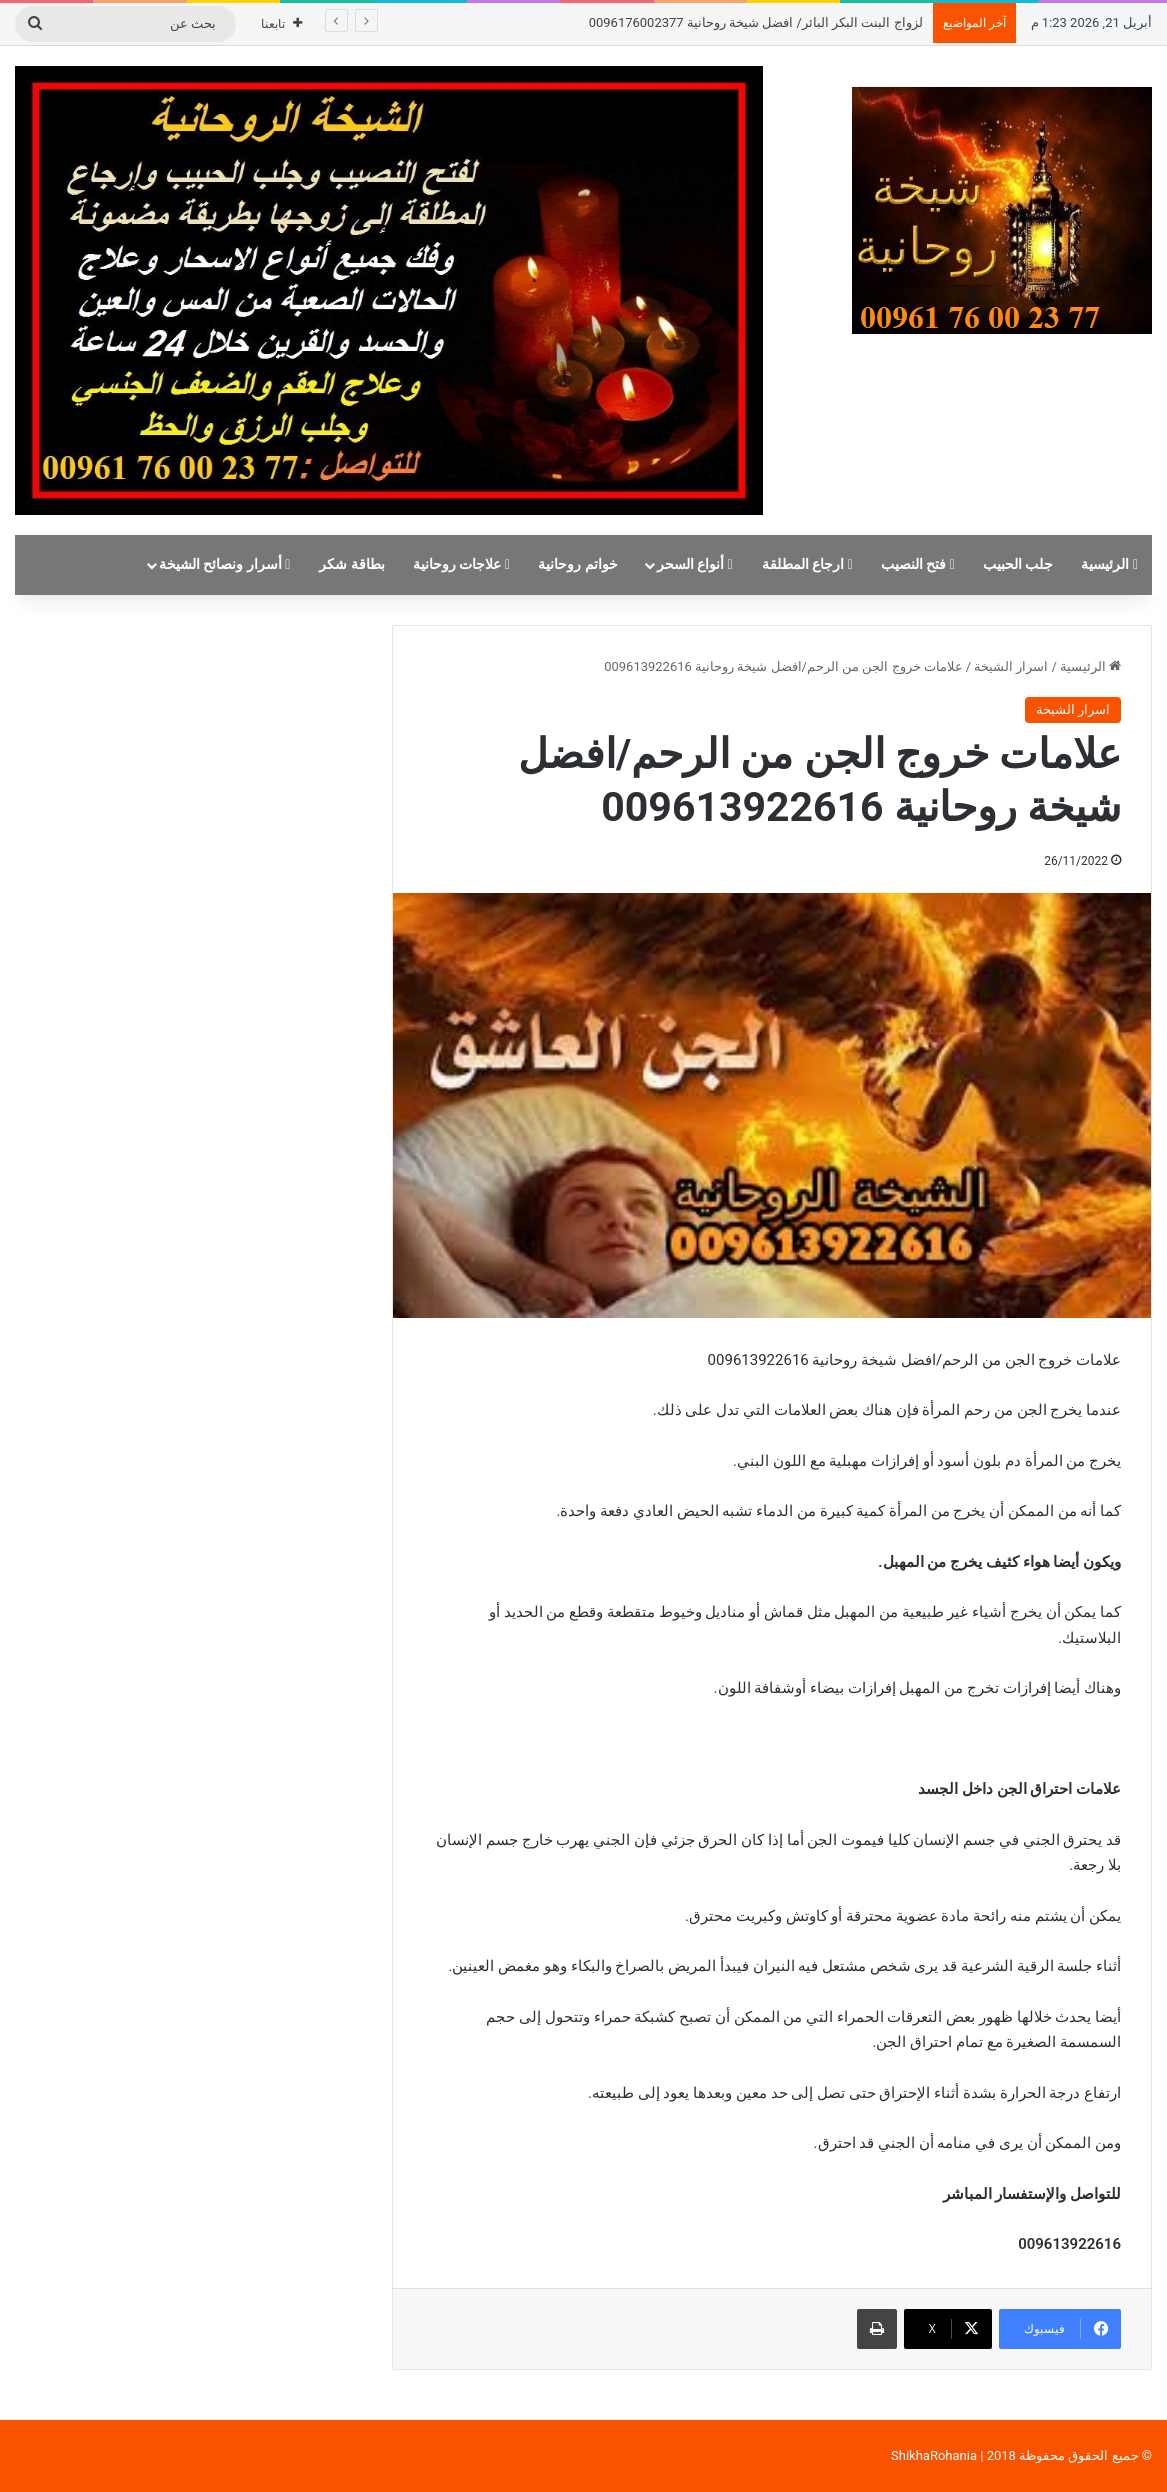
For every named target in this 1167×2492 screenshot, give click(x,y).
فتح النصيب (918, 564)
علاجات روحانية (461, 564)
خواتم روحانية (578, 564)
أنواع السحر (695, 564)
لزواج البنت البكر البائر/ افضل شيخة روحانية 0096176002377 (756, 22)
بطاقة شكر (352, 564)
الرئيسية (1109, 564)
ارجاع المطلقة (807, 564)
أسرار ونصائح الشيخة (225, 564)
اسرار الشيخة (1011, 666)
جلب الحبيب (1018, 564)
